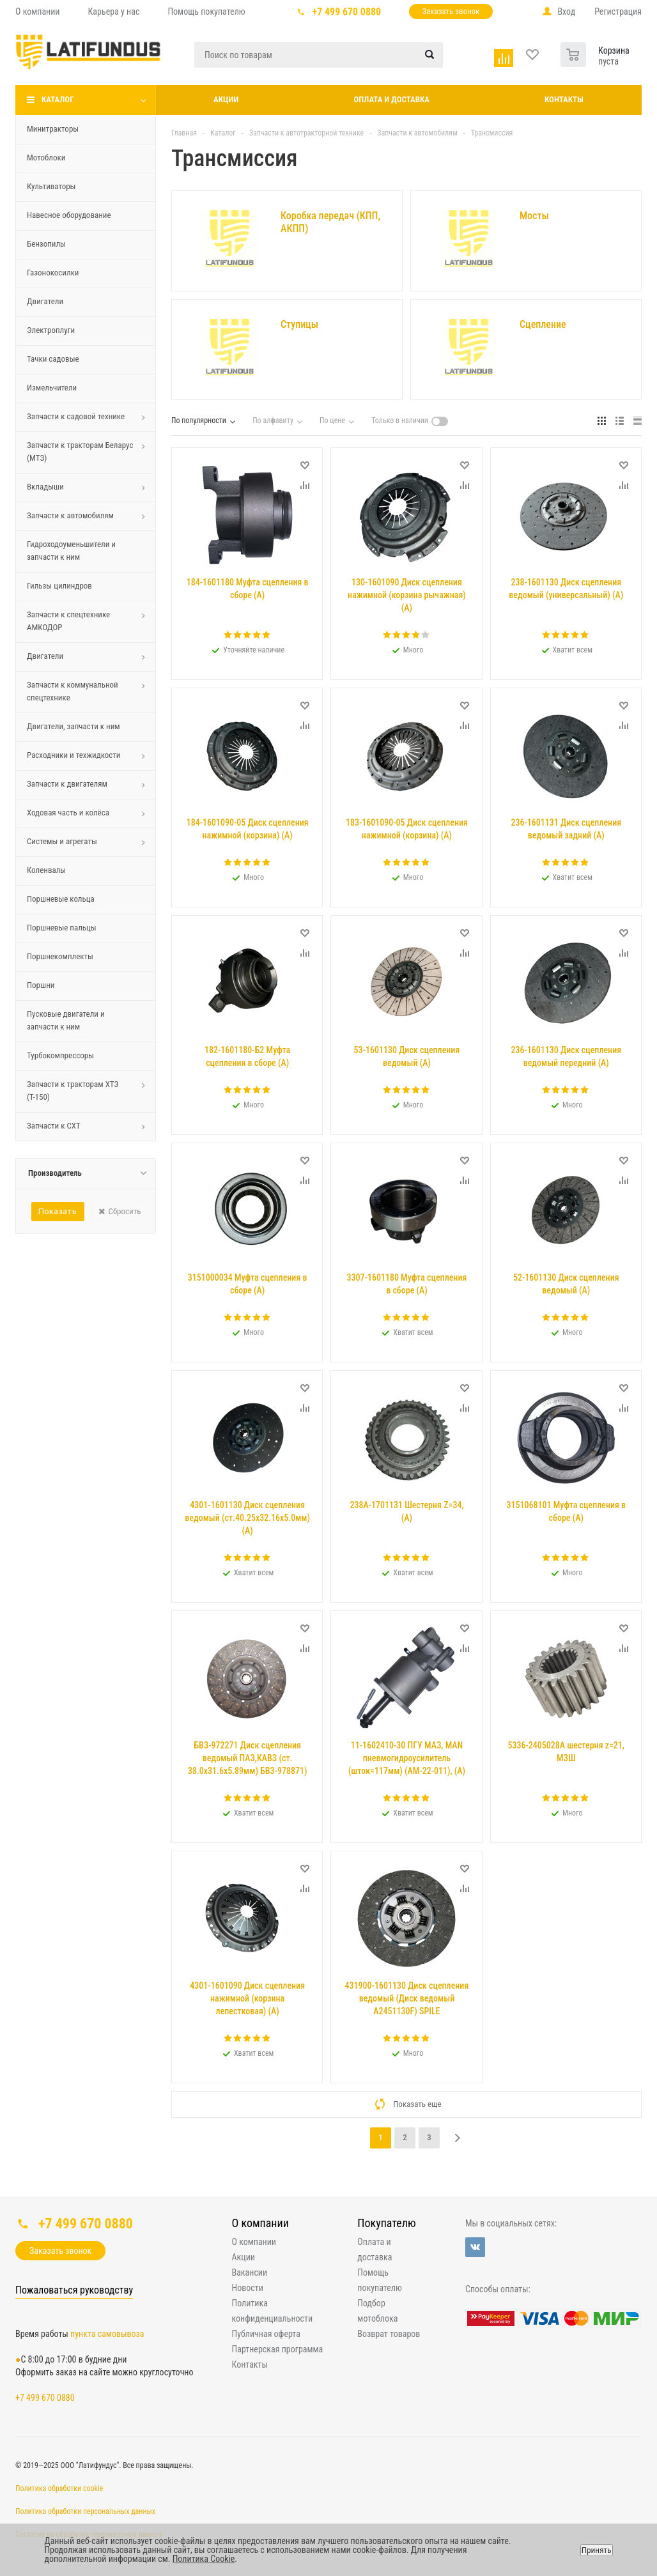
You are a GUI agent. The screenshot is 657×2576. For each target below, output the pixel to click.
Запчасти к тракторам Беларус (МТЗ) (80, 451)
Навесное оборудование (69, 215)
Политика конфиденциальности (272, 2311)
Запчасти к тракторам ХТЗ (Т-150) (72, 1090)
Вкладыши (45, 486)
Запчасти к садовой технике (76, 416)
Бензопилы (46, 244)
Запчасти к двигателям (67, 784)
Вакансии (250, 2272)
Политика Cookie (204, 2559)
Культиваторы (51, 186)
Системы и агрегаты (62, 841)
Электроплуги (51, 330)
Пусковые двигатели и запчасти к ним (66, 1020)
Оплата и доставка (391, 99)
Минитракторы (53, 129)
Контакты (564, 99)
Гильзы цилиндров (59, 585)
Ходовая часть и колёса (68, 812)
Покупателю (386, 2223)
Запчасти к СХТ (54, 1125)
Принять (597, 2550)
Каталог (58, 99)
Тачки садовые (53, 359)
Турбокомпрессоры (60, 1055)
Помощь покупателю (379, 2280)
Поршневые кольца (61, 899)
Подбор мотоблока (377, 2311)
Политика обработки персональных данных (85, 2511)
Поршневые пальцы (62, 927)
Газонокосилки (53, 272)
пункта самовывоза (107, 2334)
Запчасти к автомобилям (70, 515)
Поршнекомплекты (60, 956)
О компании (260, 2223)
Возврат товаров (388, 2334)
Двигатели (45, 301)
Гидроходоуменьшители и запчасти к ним (71, 550)
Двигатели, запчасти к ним (73, 726)
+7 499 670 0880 (347, 12)
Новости (247, 2288)
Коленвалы (46, 870)
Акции (225, 99)
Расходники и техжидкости (74, 755)
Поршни (40, 985)
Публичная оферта (266, 2334)
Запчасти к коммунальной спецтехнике (72, 691)
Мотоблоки (46, 157)
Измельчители (52, 387)
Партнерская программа (277, 2349)
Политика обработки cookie (59, 2488)
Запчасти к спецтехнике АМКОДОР (68, 621)
